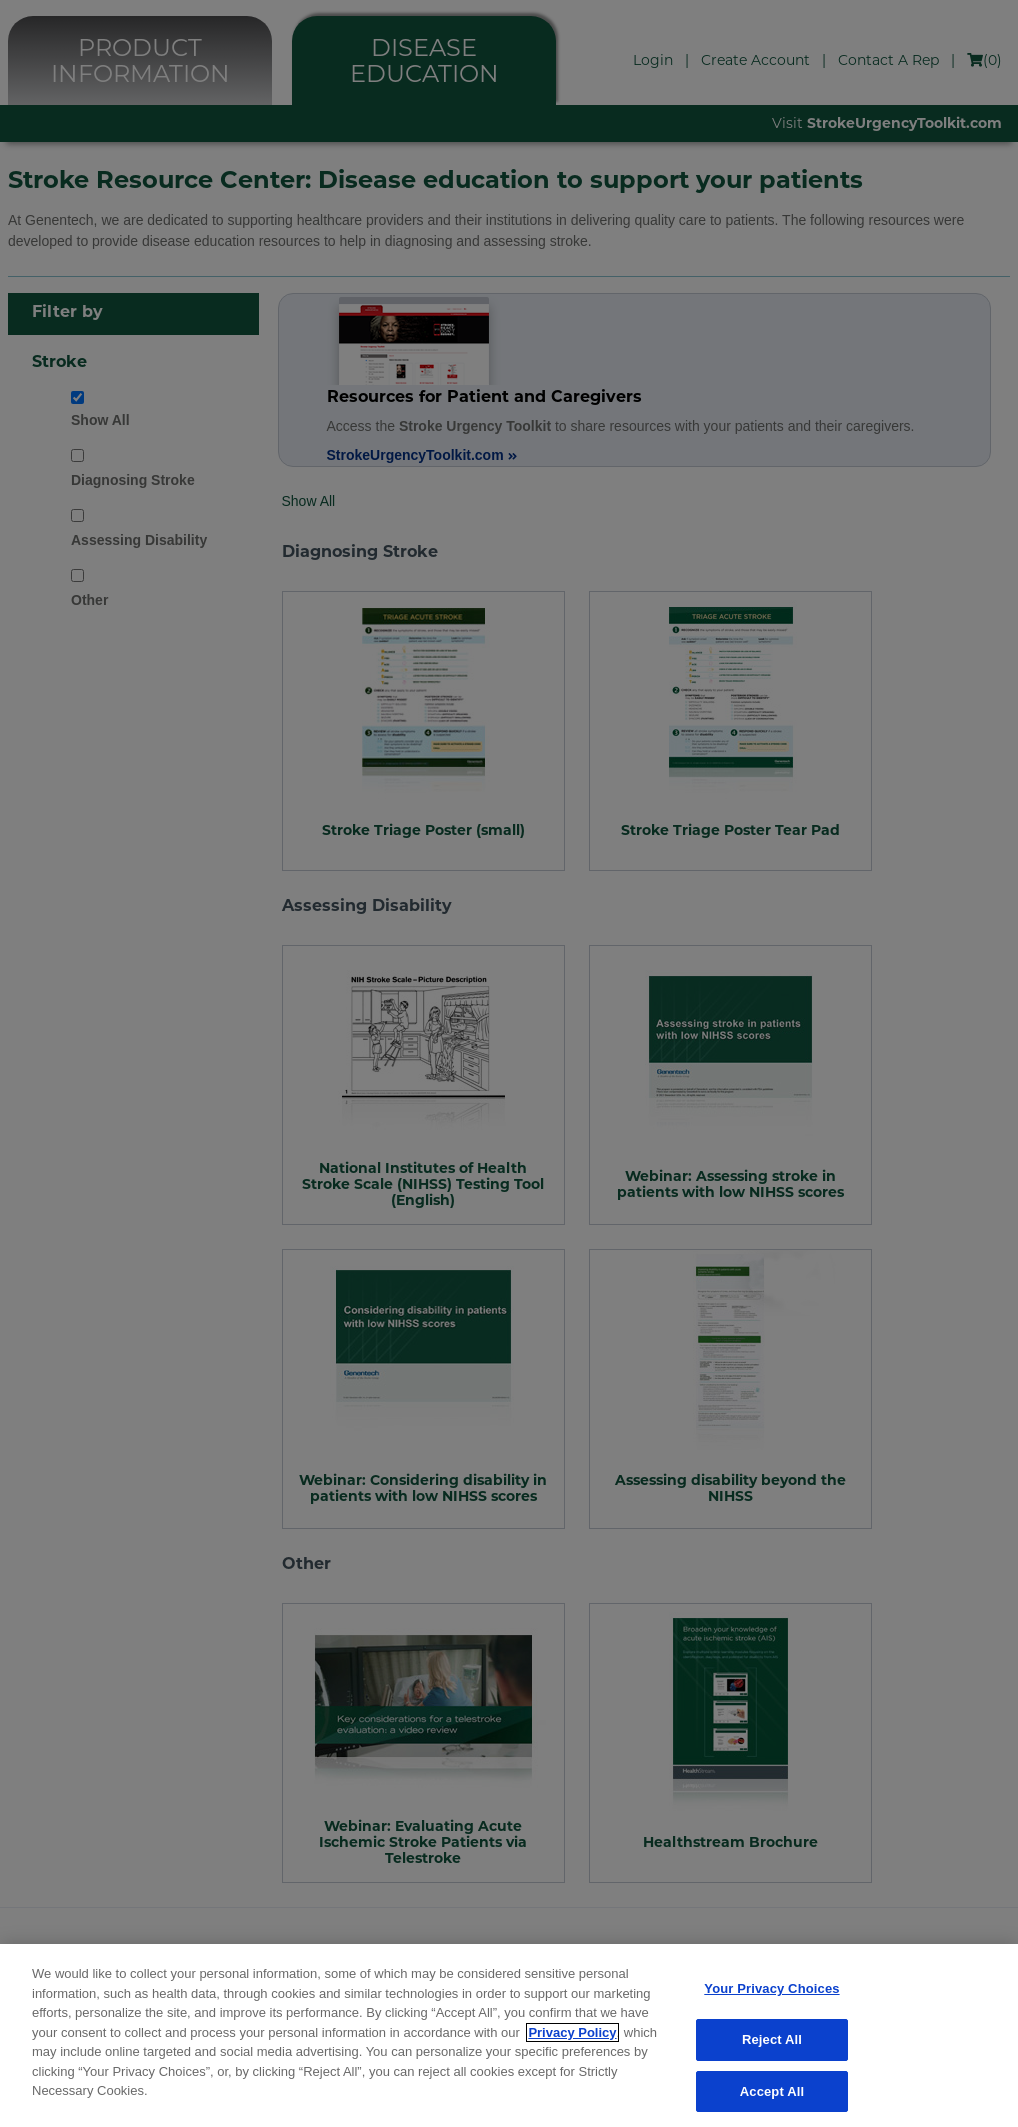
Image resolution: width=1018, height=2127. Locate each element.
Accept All (772, 2101)
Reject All (772, 2049)
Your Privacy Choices (771, 1999)
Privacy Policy (572, 2042)
